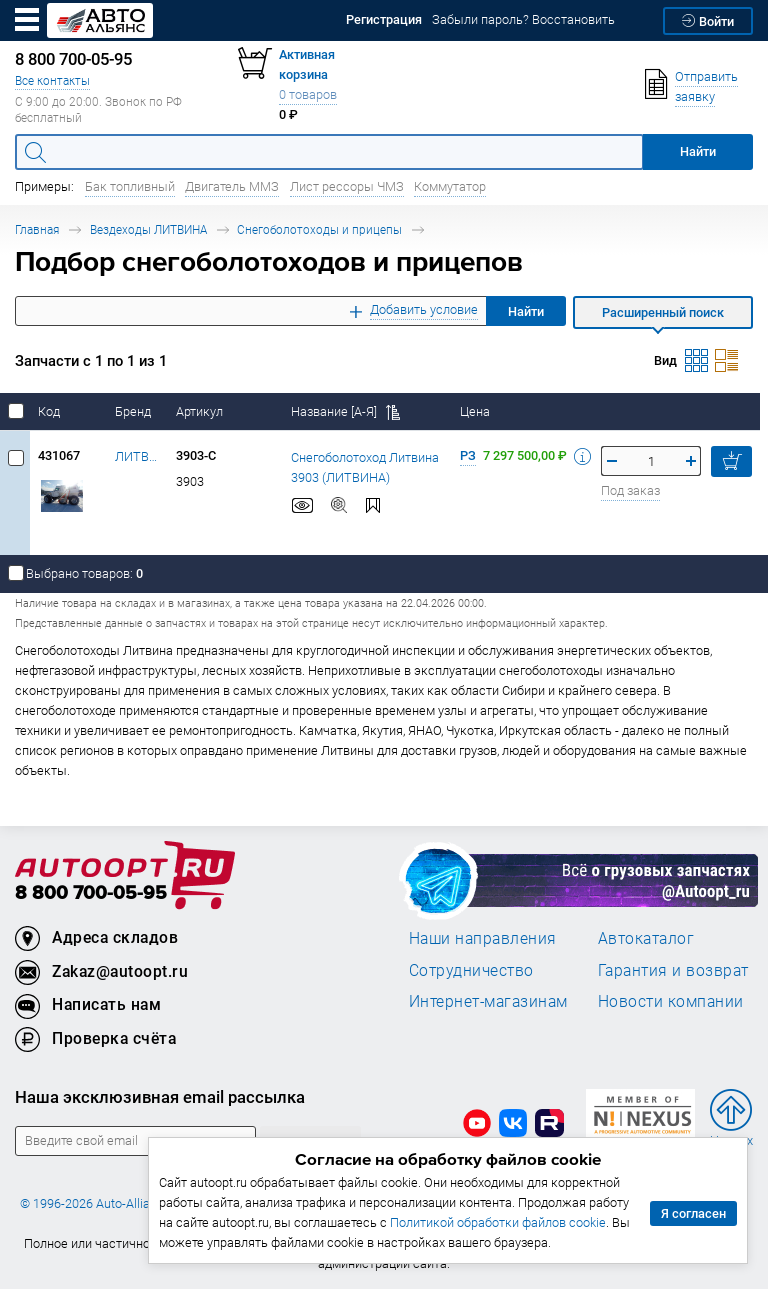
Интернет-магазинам (488, 1001)
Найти (526, 311)
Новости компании (671, 1001)
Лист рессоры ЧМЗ (347, 186)
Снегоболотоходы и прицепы (319, 229)
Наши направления (483, 938)
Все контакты (52, 80)
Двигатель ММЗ (232, 186)
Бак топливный (130, 186)
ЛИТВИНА (137, 456)
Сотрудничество (471, 970)
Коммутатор (450, 186)
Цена (476, 411)
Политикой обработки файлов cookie (498, 1222)
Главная (37, 229)
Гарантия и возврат (673, 970)
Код (50, 411)
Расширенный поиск (663, 312)
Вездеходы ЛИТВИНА (148, 229)
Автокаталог (646, 938)
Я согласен (693, 1213)
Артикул (201, 411)
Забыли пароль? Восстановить (523, 19)
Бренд (134, 411)
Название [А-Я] (345, 411)
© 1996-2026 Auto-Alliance (95, 1203)
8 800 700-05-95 (91, 893)
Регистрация (384, 19)
